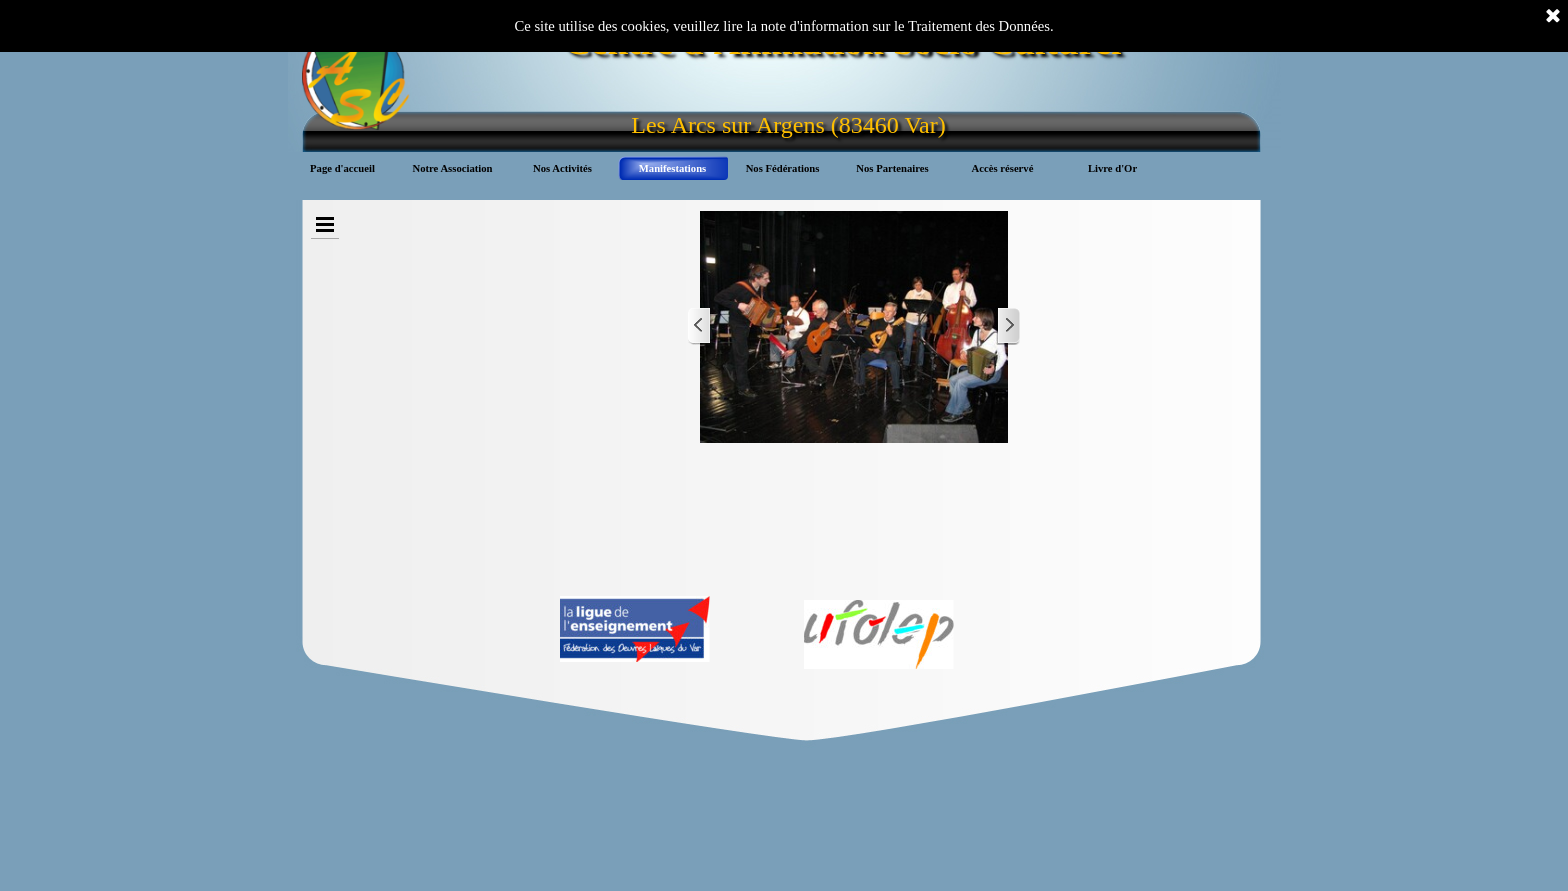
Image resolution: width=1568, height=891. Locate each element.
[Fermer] (1553, 17)
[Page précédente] (700, 326)
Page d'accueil (342, 168)
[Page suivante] (1008, 326)
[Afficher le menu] (325, 224)
